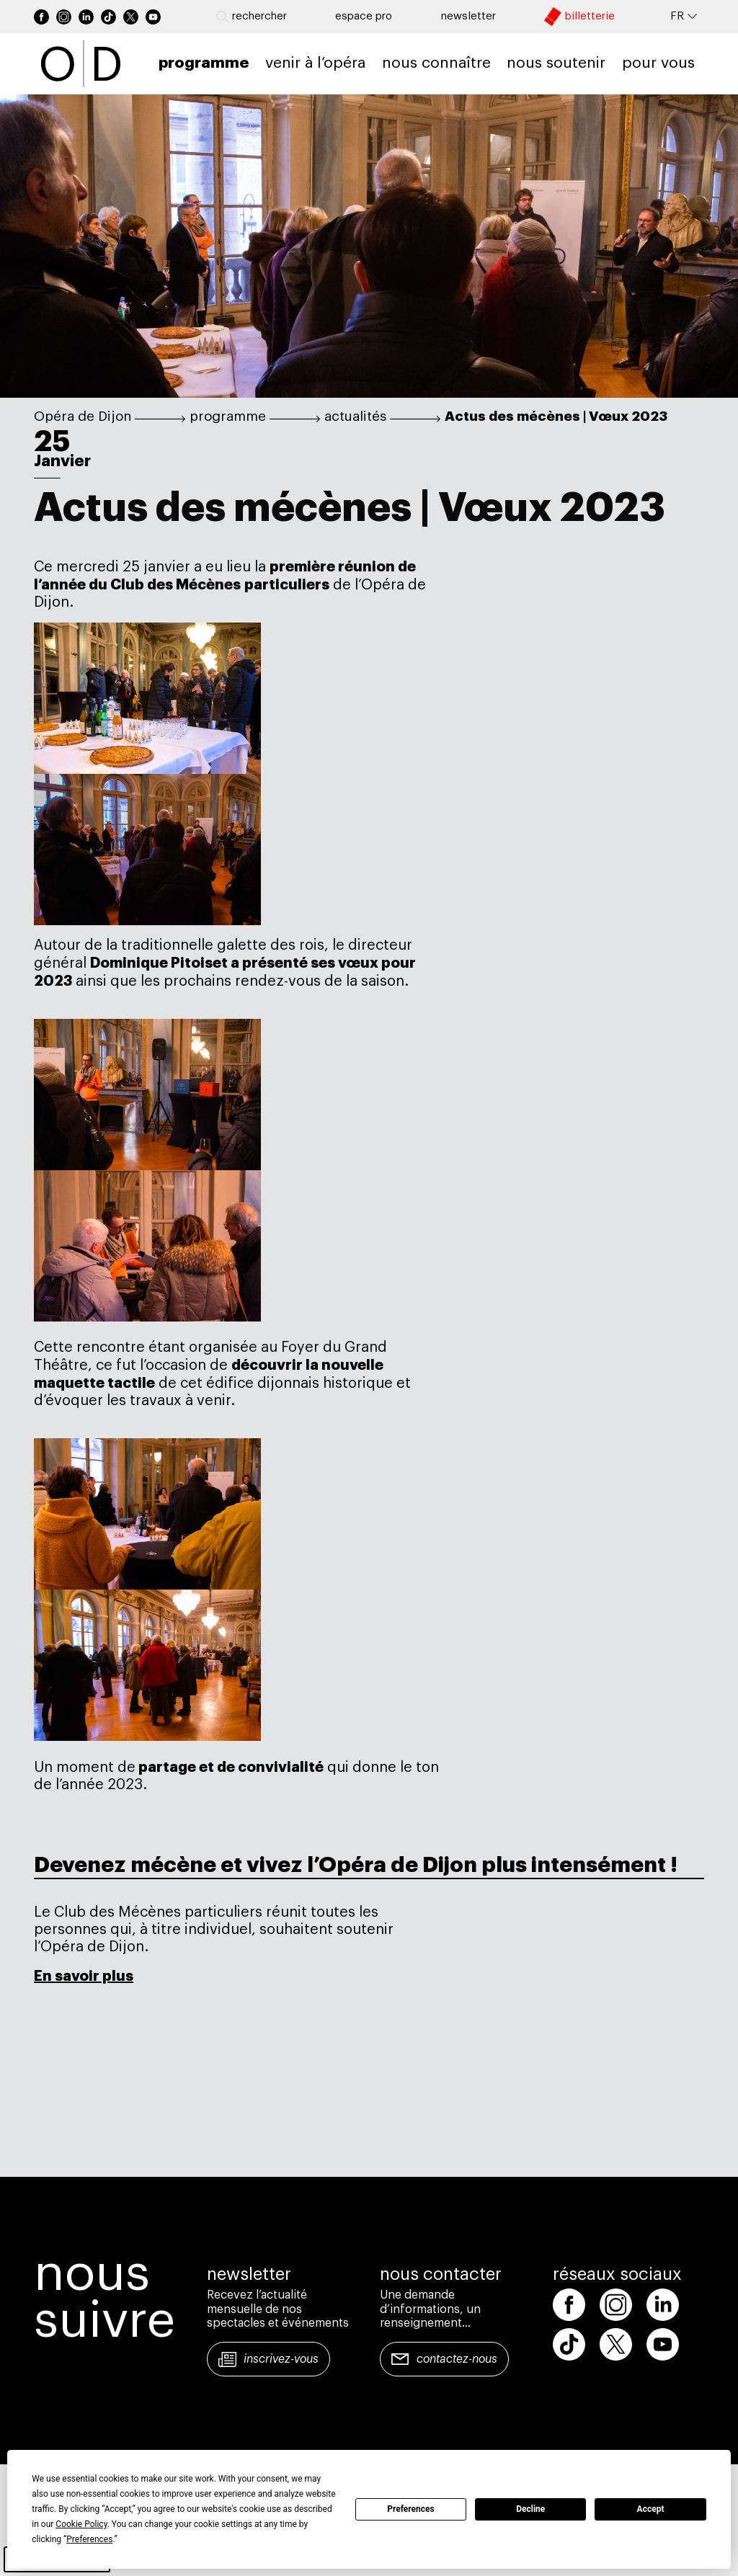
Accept (650, 2509)
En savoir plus (83, 1976)
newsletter (468, 16)
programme (228, 416)
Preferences (411, 2509)
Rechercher (251, 16)
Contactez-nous (457, 2359)
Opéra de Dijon (82, 416)
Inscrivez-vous (281, 2359)
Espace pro (363, 16)
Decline (530, 2509)
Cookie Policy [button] (81, 2524)
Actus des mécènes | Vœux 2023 (556, 416)
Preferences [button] (89, 2539)
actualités (355, 416)
